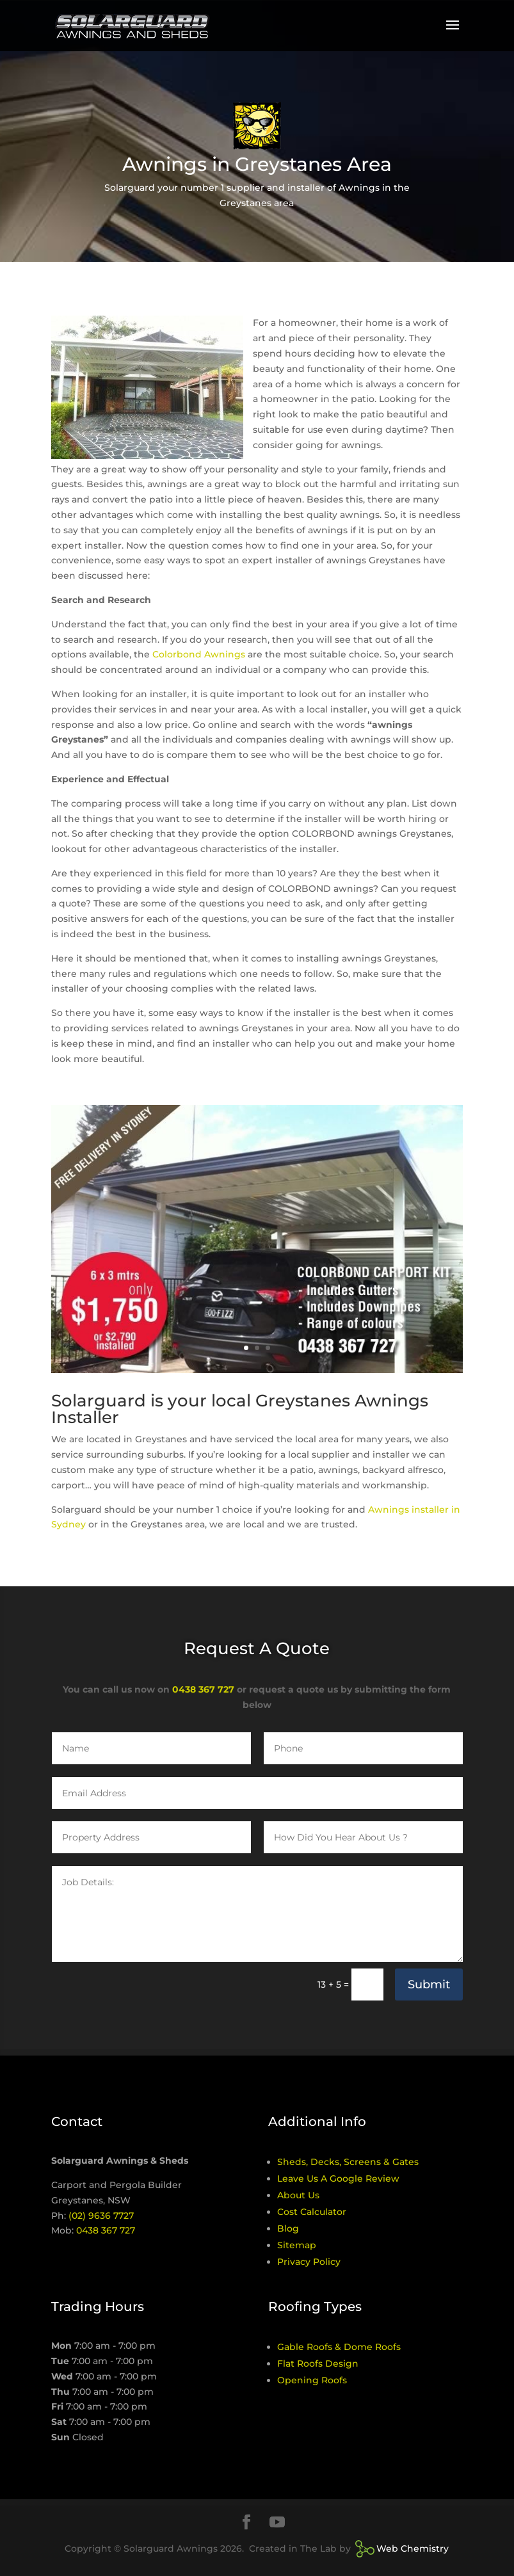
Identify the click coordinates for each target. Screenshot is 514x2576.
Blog (288, 2228)
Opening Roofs (312, 2380)
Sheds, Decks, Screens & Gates (348, 2162)
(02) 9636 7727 (101, 2215)
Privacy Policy (309, 2261)
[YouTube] (277, 2523)
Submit (429, 1984)
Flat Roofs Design (317, 2363)
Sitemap (296, 2245)
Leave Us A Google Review (338, 2178)
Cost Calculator (311, 2212)
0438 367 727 (203, 1689)
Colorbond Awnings (198, 654)
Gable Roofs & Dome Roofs (339, 2347)
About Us (298, 2195)
